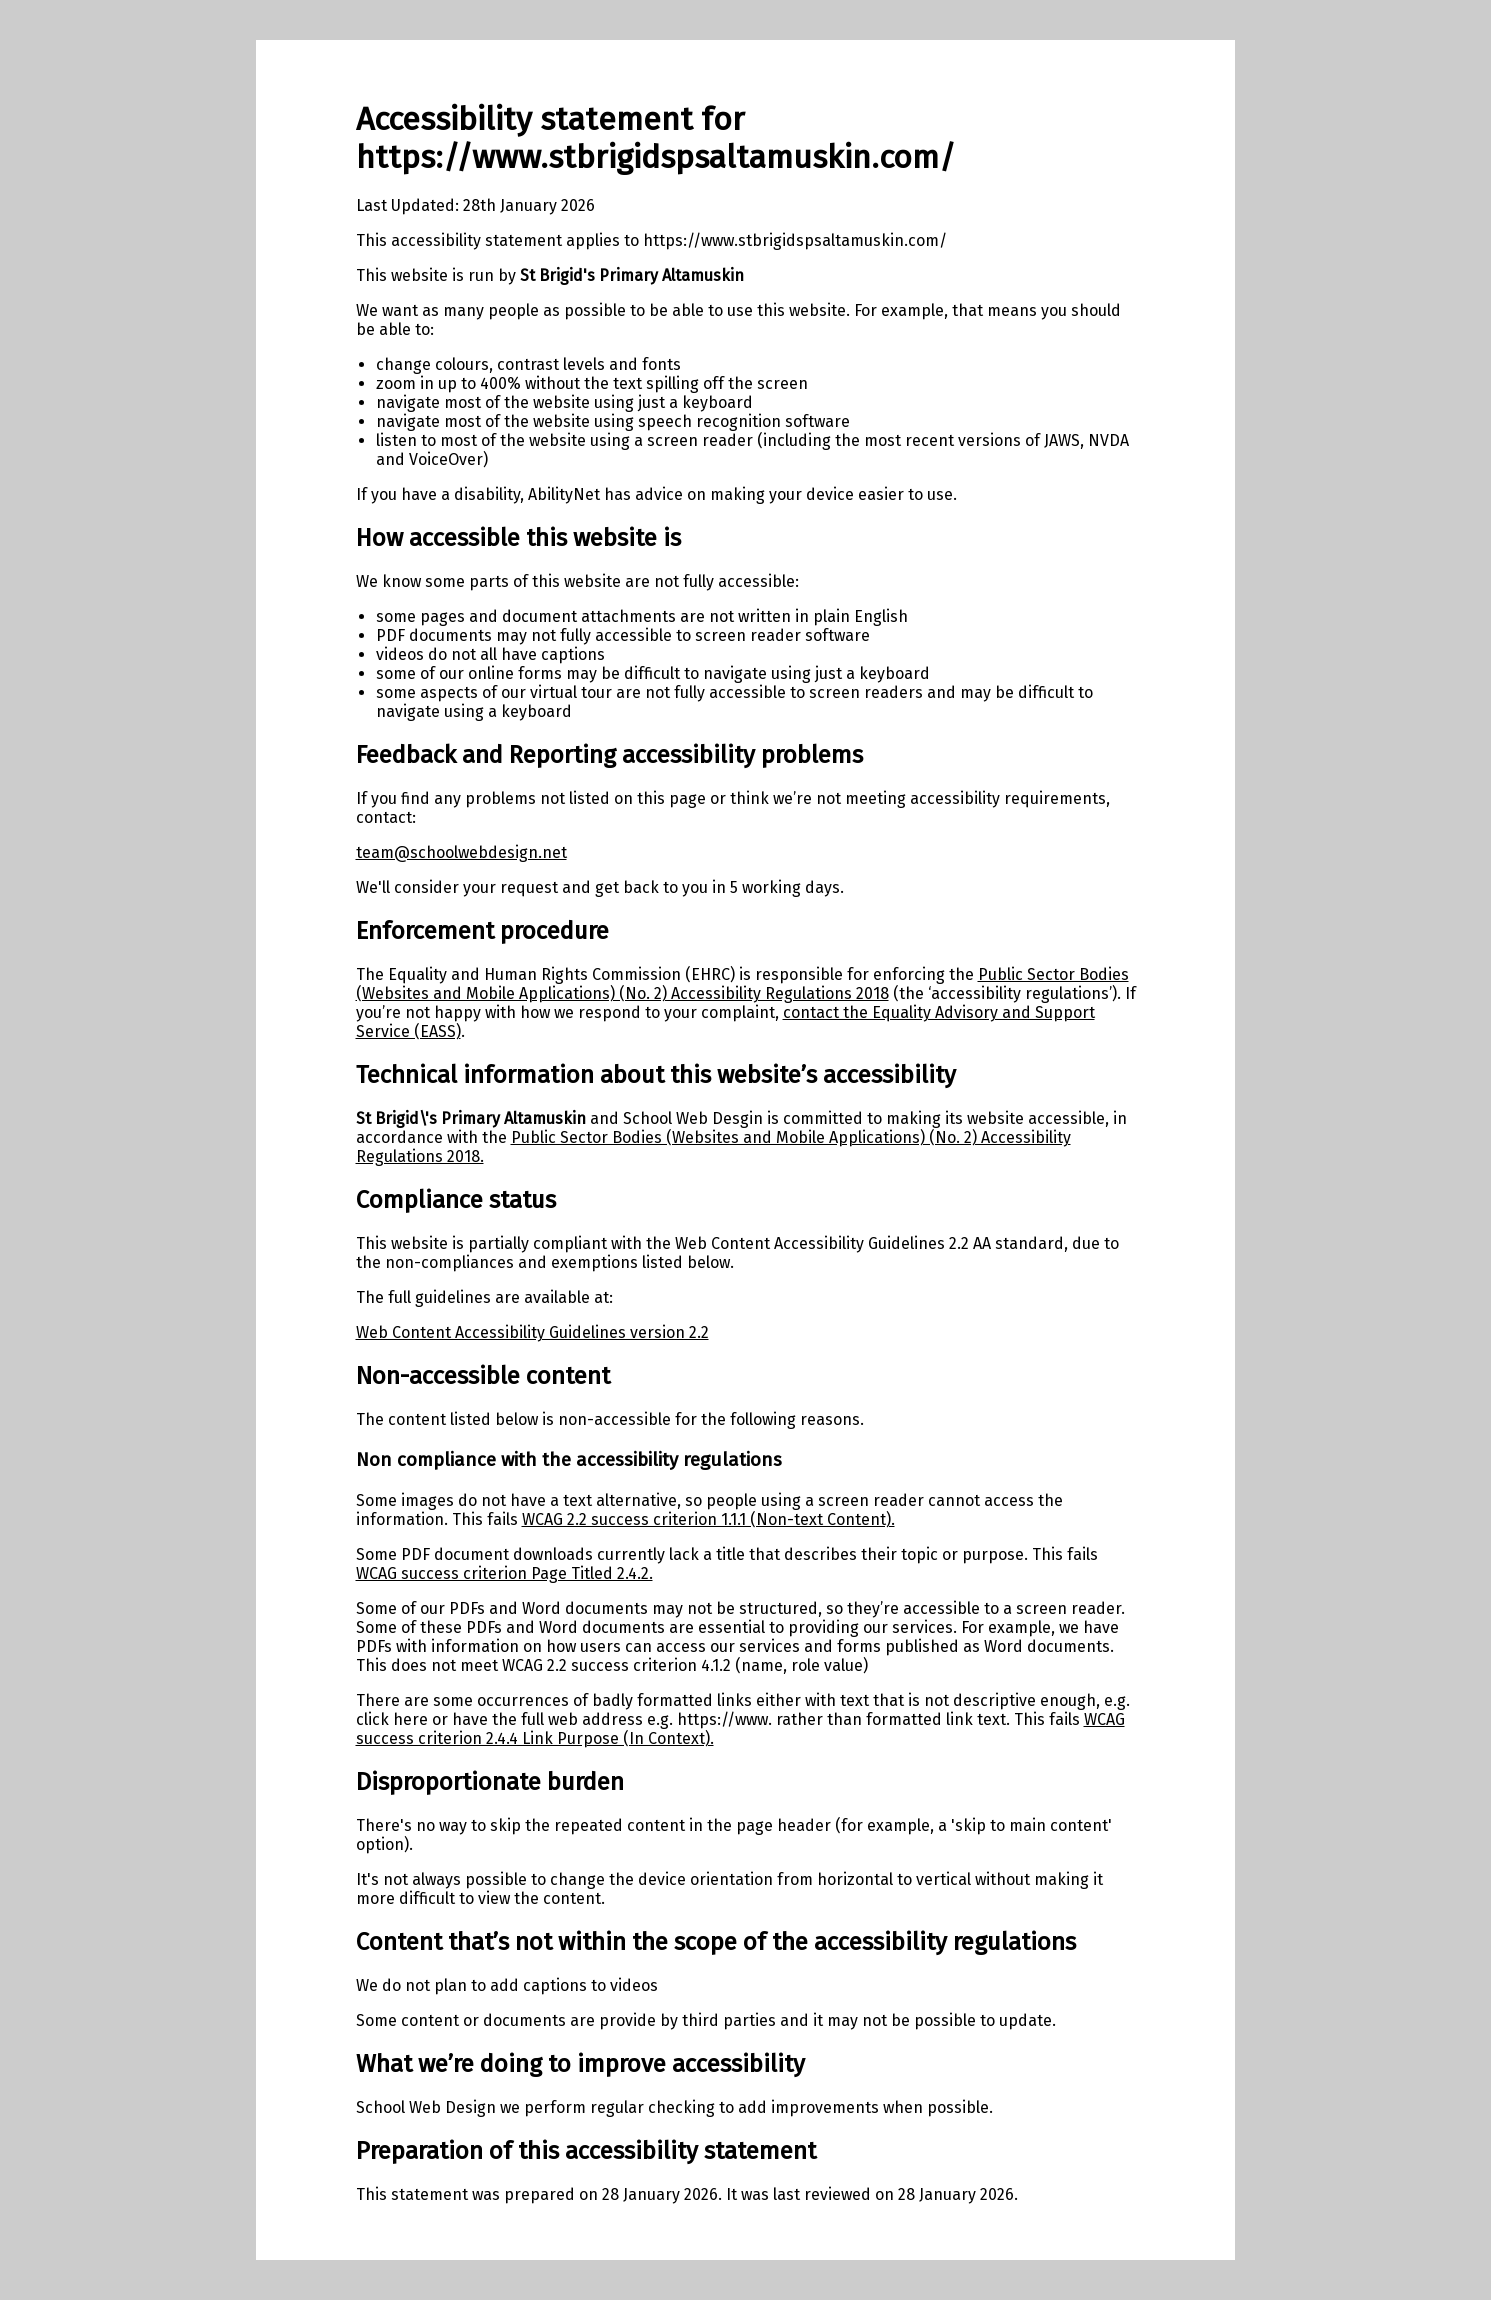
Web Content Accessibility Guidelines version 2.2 (532, 1332)
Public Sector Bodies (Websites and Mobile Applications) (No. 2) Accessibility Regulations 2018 (742, 984)
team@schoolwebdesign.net (461, 852)
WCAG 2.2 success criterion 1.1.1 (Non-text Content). (708, 1519)
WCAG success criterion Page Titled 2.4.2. (504, 1573)
